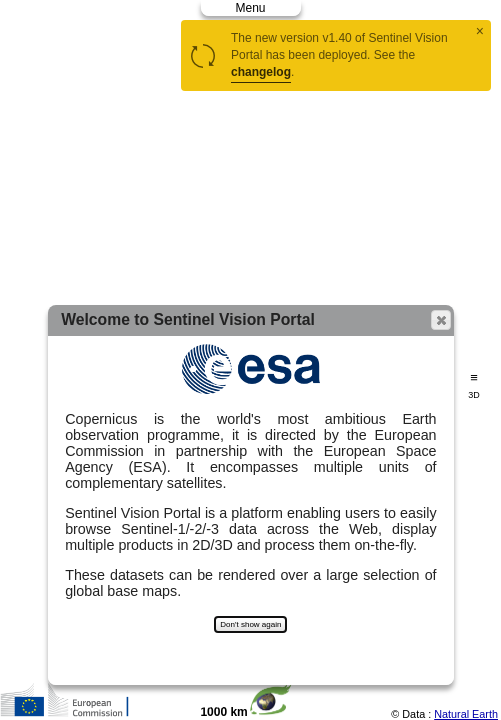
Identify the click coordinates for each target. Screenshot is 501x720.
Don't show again (250, 624)
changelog (261, 72)
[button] (441, 320)
